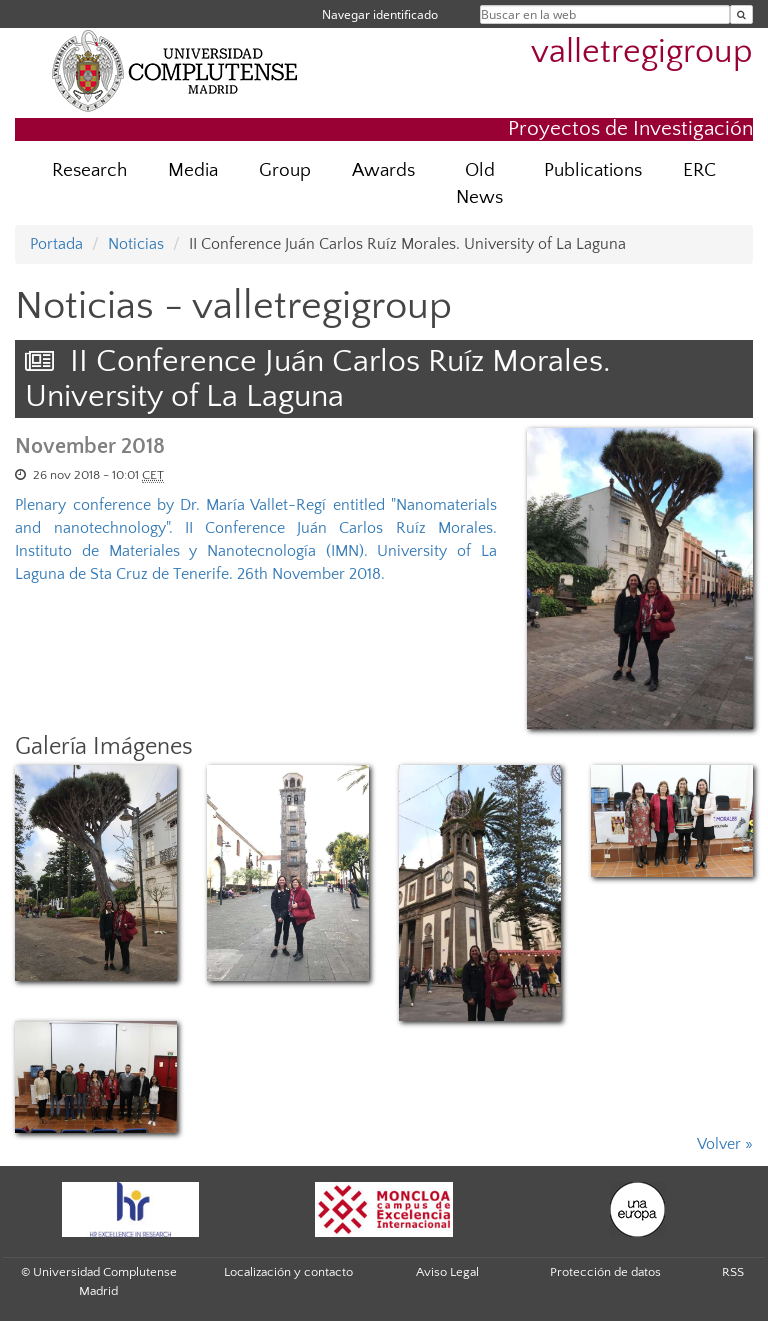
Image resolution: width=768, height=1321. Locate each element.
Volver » (725, 1144)
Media (193, 170)
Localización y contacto (288, 1272)
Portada (56, 244)
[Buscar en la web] (741, 14)
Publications (593, 170)
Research (89, 170)
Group (285, 170)
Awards (383, 170)
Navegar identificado (380, 14)
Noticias (136, 244)
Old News (479, 184)
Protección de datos (605, 1272)
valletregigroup (642, 52)
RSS (733, 1272)
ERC (699, 170)
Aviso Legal (447, 1272)
